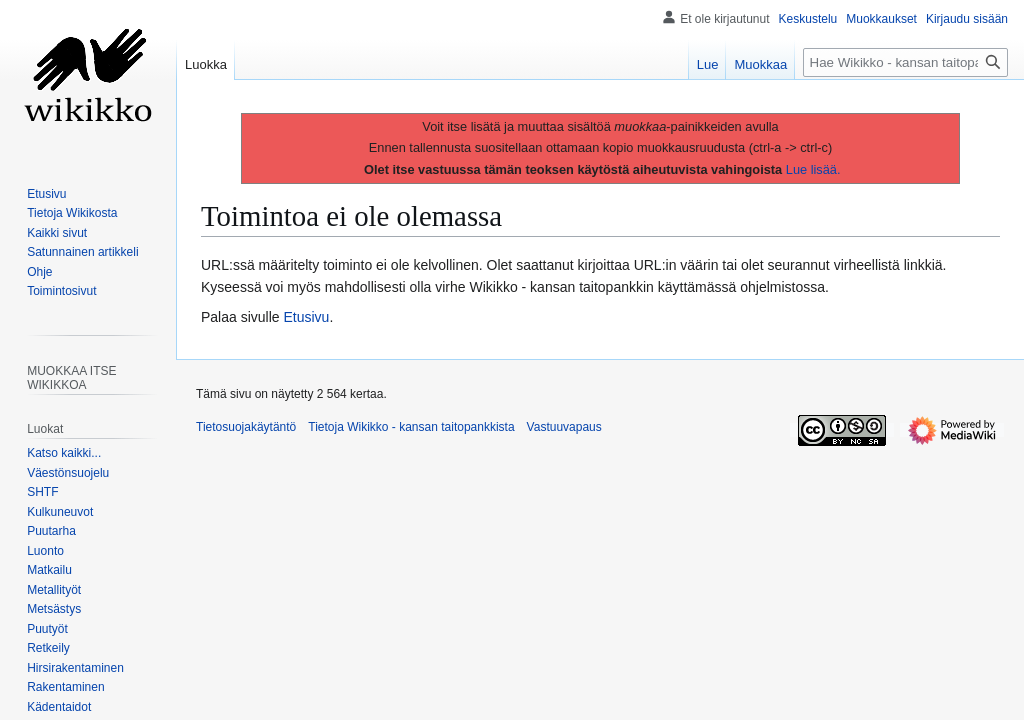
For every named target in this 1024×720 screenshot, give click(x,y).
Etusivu (307, 317)
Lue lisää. (813, 169)
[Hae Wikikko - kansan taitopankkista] (905, 62)
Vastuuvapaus (564, 427)
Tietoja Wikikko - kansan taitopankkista (411, 427)
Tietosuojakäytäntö (246, 427)
